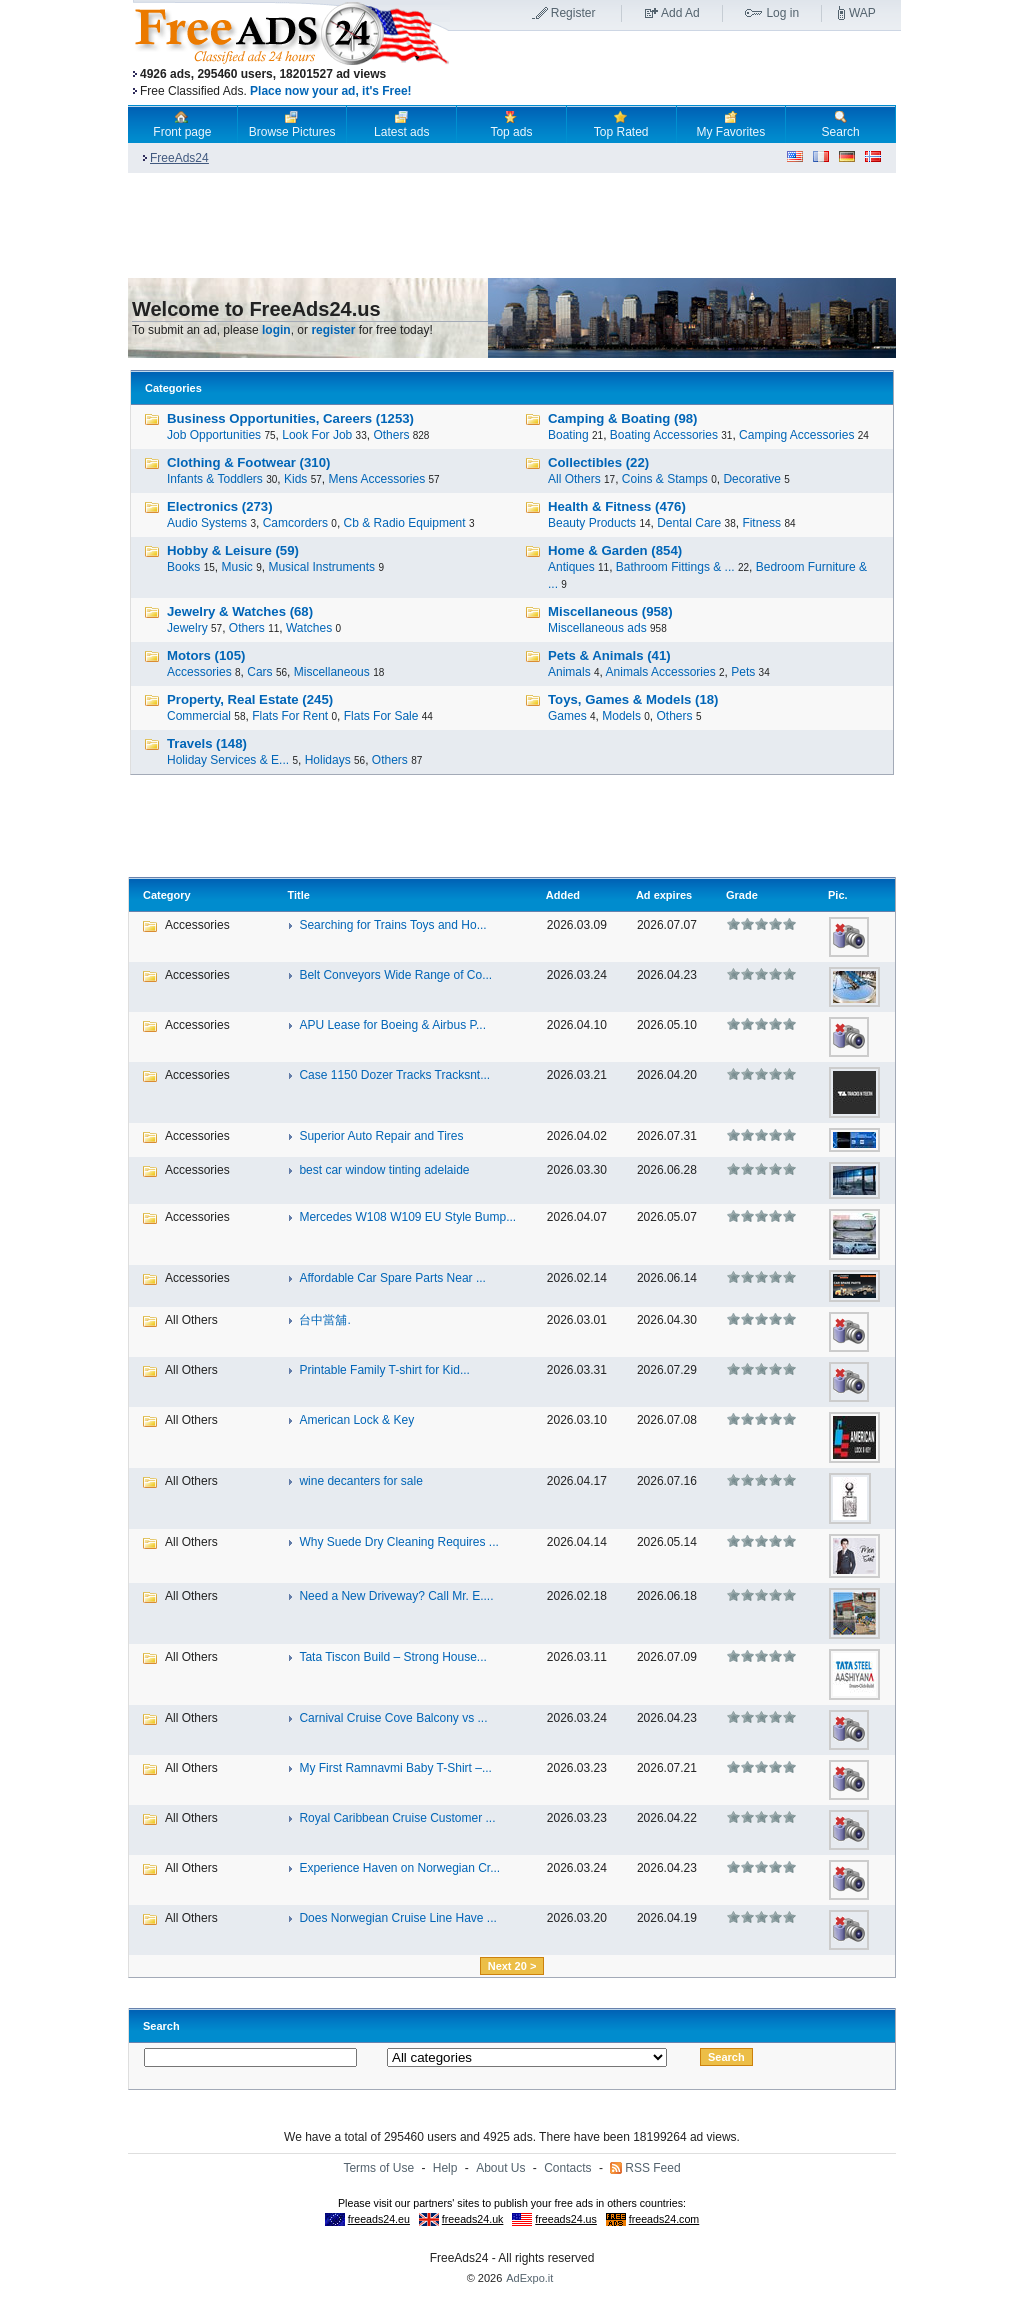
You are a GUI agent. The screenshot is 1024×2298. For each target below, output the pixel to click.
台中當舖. (324, 1320)
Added (563, 895)
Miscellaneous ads (597, 628)
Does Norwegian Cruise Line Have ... (397, 1918)
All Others (574, 479)
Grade (742, 895)
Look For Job (317, 435)
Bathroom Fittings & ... (675, 567)
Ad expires (664, 895)
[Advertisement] (675, 69)
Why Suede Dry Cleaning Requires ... (398, 1542)
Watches (309, 628)
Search (841, 124)
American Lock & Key (356, 1420)
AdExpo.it (529, 2278)
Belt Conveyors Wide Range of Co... (395, 975)
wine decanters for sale (360, 1481)
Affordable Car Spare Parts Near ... (392, 1278)
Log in (782, 13)
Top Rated (621, 124)
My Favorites (731, 124)
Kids (295, 479)
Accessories (199, 672)
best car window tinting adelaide (384, 1170)
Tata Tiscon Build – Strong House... (392, 1657)
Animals (569, 672)
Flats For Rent (290, 716)
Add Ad (680, 13)
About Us (500, 2168)
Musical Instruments (321, 567)
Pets (743, 672)
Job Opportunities (214, 435)
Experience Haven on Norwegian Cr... (399, 1868)
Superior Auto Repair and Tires (381, 1136)
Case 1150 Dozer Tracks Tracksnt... (394, 1075)
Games (567, 716)
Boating (568, 435)
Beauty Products (592, 523)
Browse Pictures (292, 124)
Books (183, 567)
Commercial (199, 716)
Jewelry (187, 628)
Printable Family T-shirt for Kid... (384, 1370)
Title (298, 895)
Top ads (511, 124)
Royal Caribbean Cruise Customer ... (397, 1818)
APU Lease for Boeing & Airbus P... (392, 1025)
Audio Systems (207, 523)
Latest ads (401, 124)
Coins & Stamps (665, 479)
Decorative (751, 479)
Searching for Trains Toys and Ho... (392, 925)
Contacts (567, 2168)
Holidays (328, 760)
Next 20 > (512, 1966)
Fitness (761, 523)
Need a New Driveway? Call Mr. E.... (396, 1596)
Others (391, 435)
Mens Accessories (376, 479)
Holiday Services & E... (228, 760)
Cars (259, 672)
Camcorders (295, 523)
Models (621, 716)
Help (445, 2168)
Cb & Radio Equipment (405, 523)
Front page (182, 124)
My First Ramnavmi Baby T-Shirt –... (395, 1768)
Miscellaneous (332, 672)
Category (167, 895)
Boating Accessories (664, 435)
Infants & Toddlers (215, 479)
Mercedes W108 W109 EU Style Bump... (407, 1217)
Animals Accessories (661, 672)
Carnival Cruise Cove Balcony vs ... (393, 1718)
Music (237, 567)
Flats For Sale (381, 716)
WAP (862, 13)
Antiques (571, 567)
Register (573, 13)
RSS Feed (652, 2168)
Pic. (838, 895)
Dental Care (689, 523)
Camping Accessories (796, 435)
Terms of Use (378, 2168)
